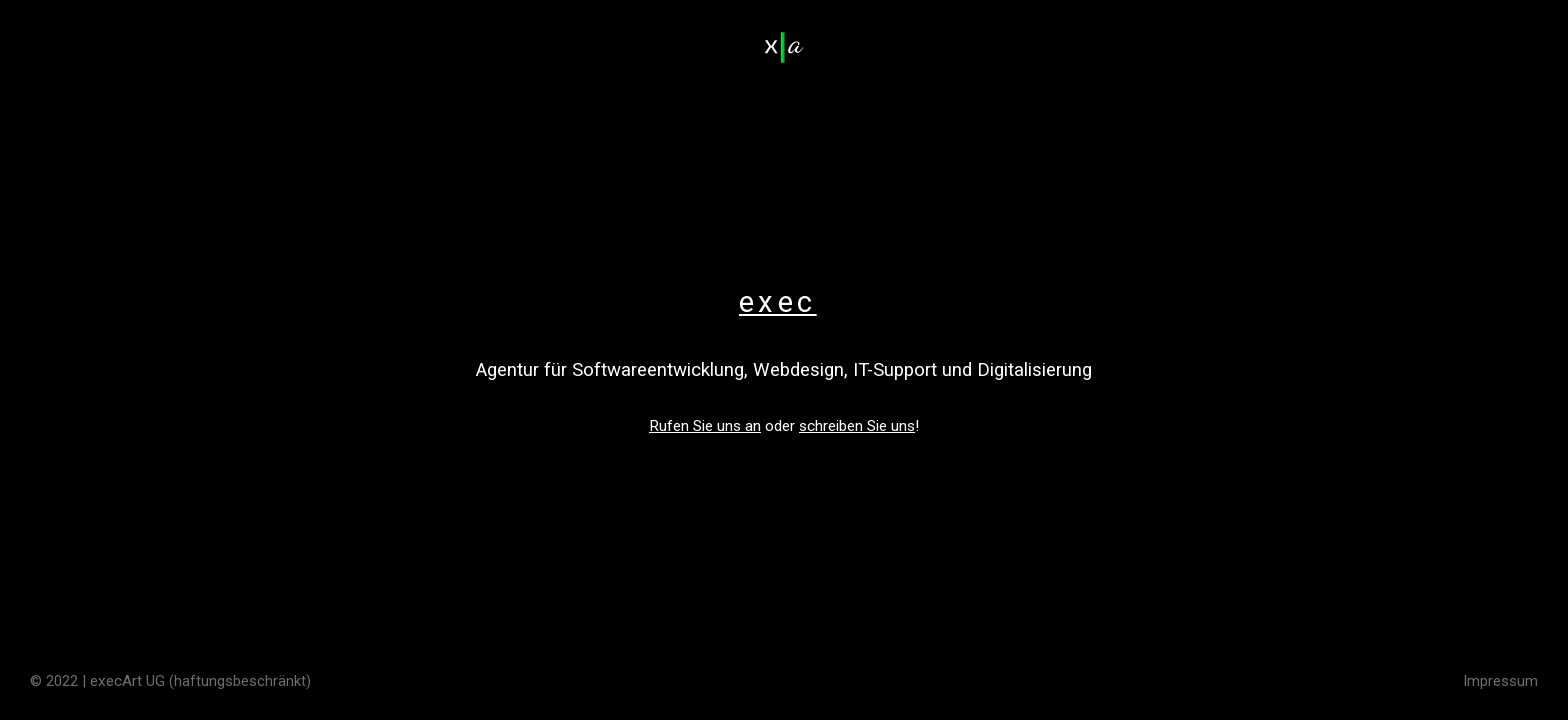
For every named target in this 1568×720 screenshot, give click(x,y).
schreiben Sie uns (857, 426)
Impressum (1500, 681)
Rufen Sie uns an (705, 426)
